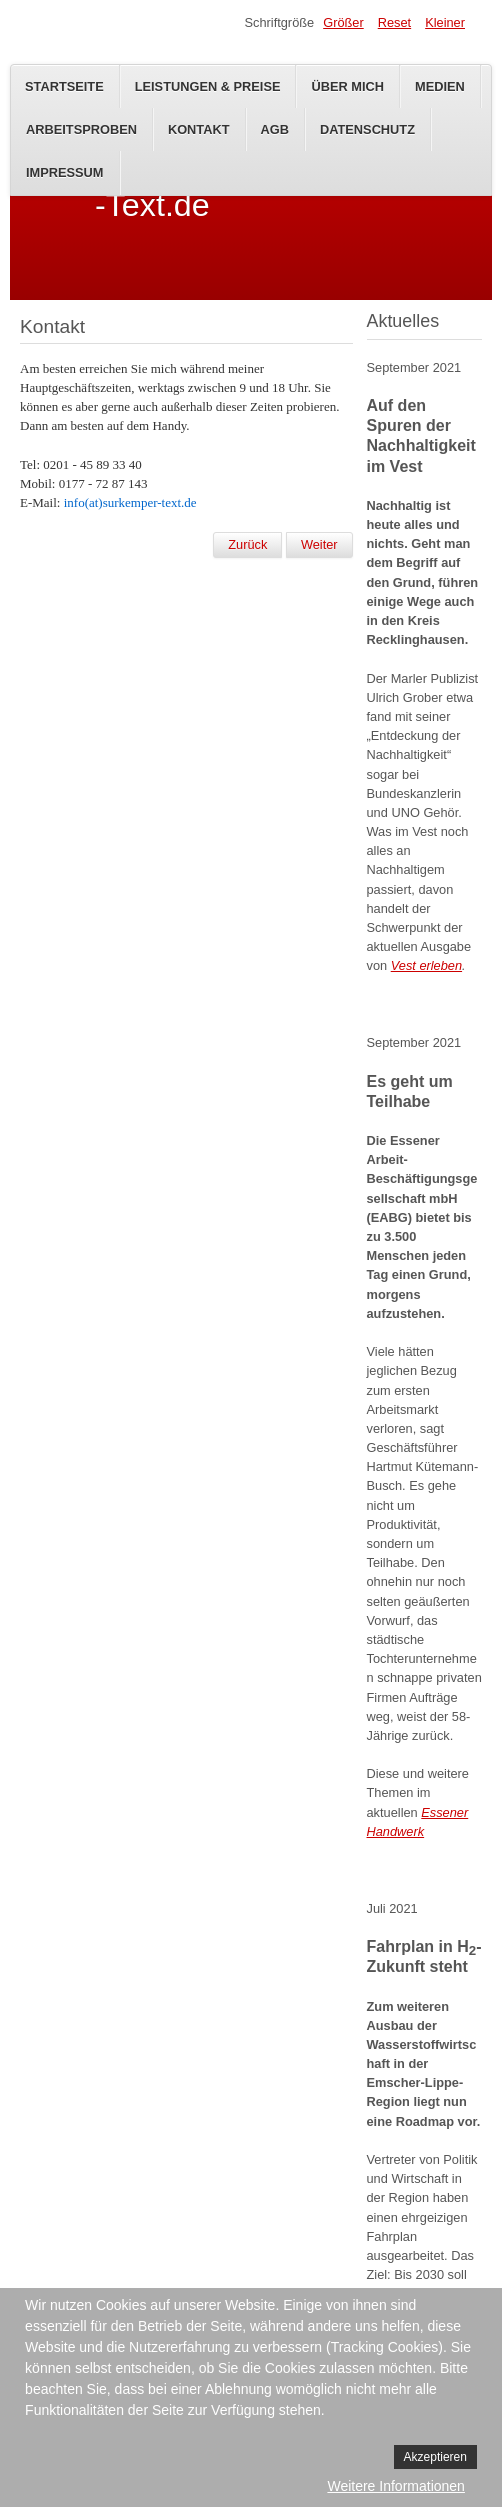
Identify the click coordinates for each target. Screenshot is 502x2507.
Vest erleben (426, 965)
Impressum (65, 172)
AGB (275, 129)
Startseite (64, 86)
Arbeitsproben (81, 129)
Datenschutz (367, 129)
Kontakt (199, 129)
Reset (394, 22)
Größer (343, 22)
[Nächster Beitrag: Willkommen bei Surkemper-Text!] (319, 545)
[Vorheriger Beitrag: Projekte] (247, 545)
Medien (440, 86)
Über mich (347, 86)
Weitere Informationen (395, 2486)
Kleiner (445, 22)
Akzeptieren (435, 2457)
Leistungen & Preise (208, 86)
